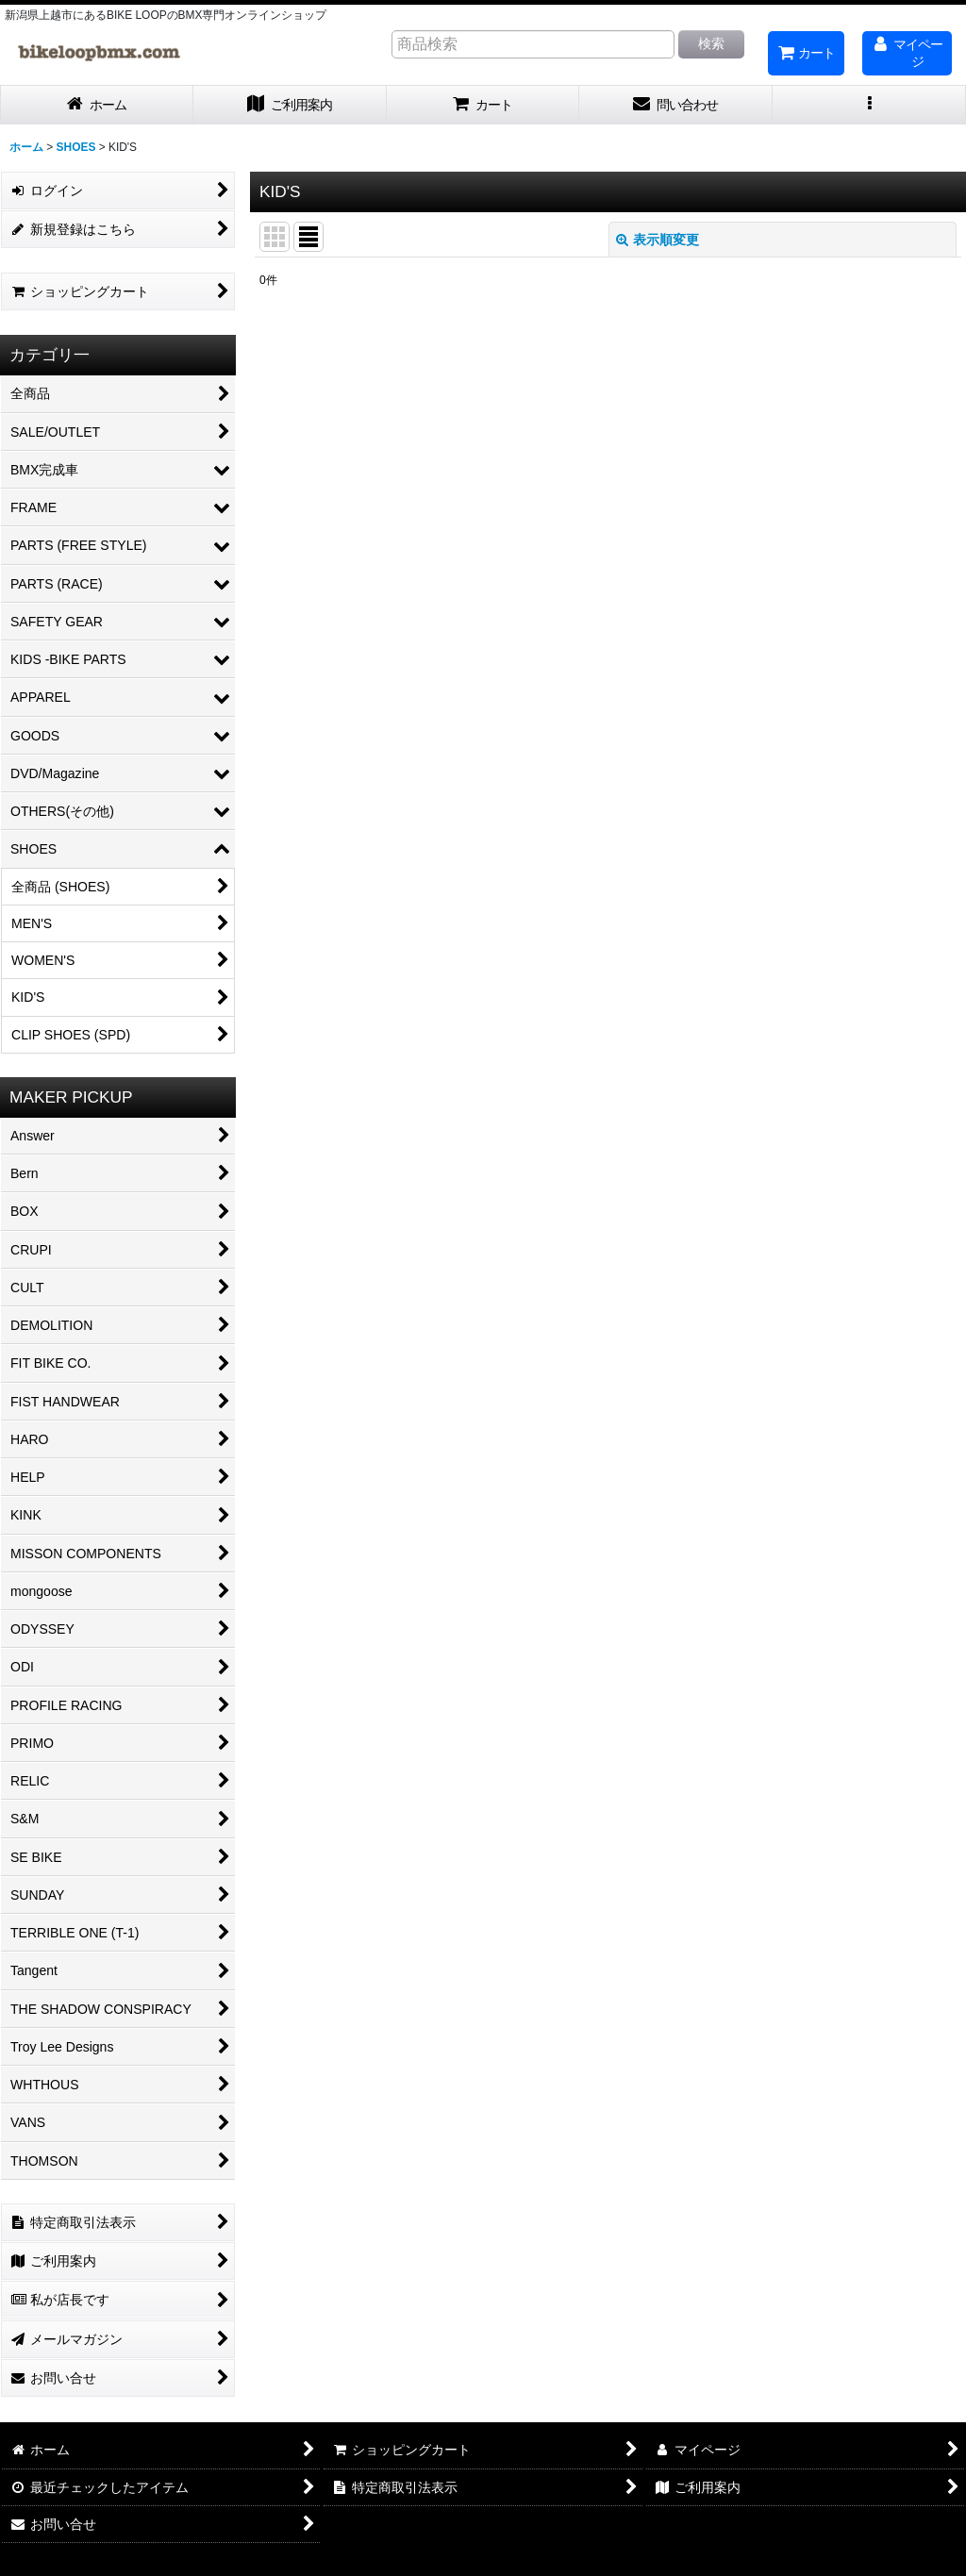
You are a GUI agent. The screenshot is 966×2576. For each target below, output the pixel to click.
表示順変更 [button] (657, 239)
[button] (869, 105)
